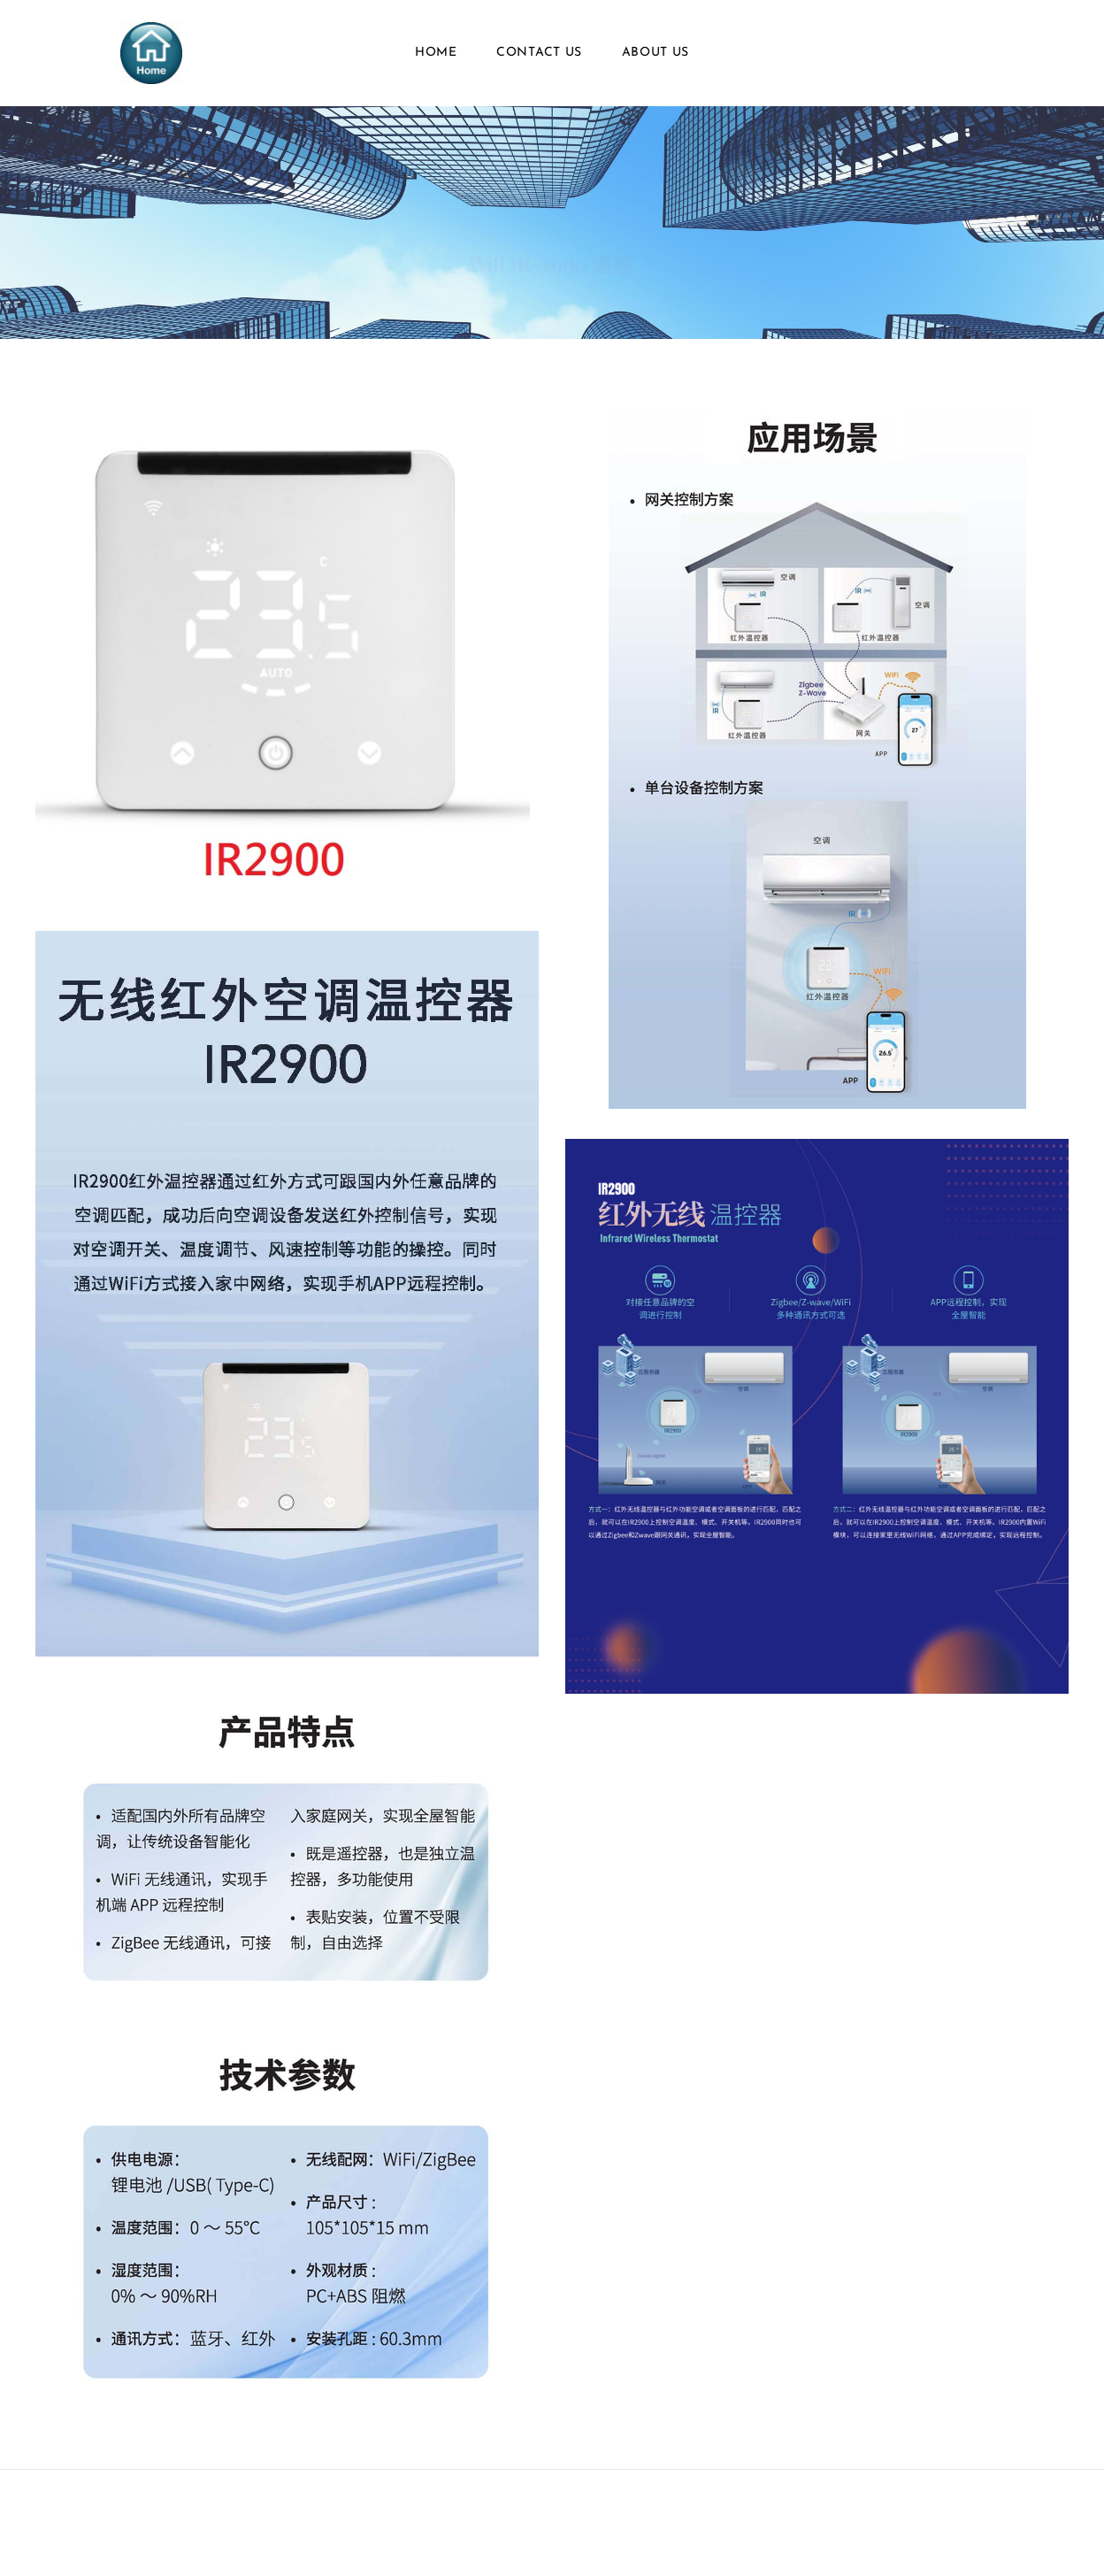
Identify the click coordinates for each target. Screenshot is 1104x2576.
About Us (656, 52)
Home (436, 52)
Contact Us (539, 52)
